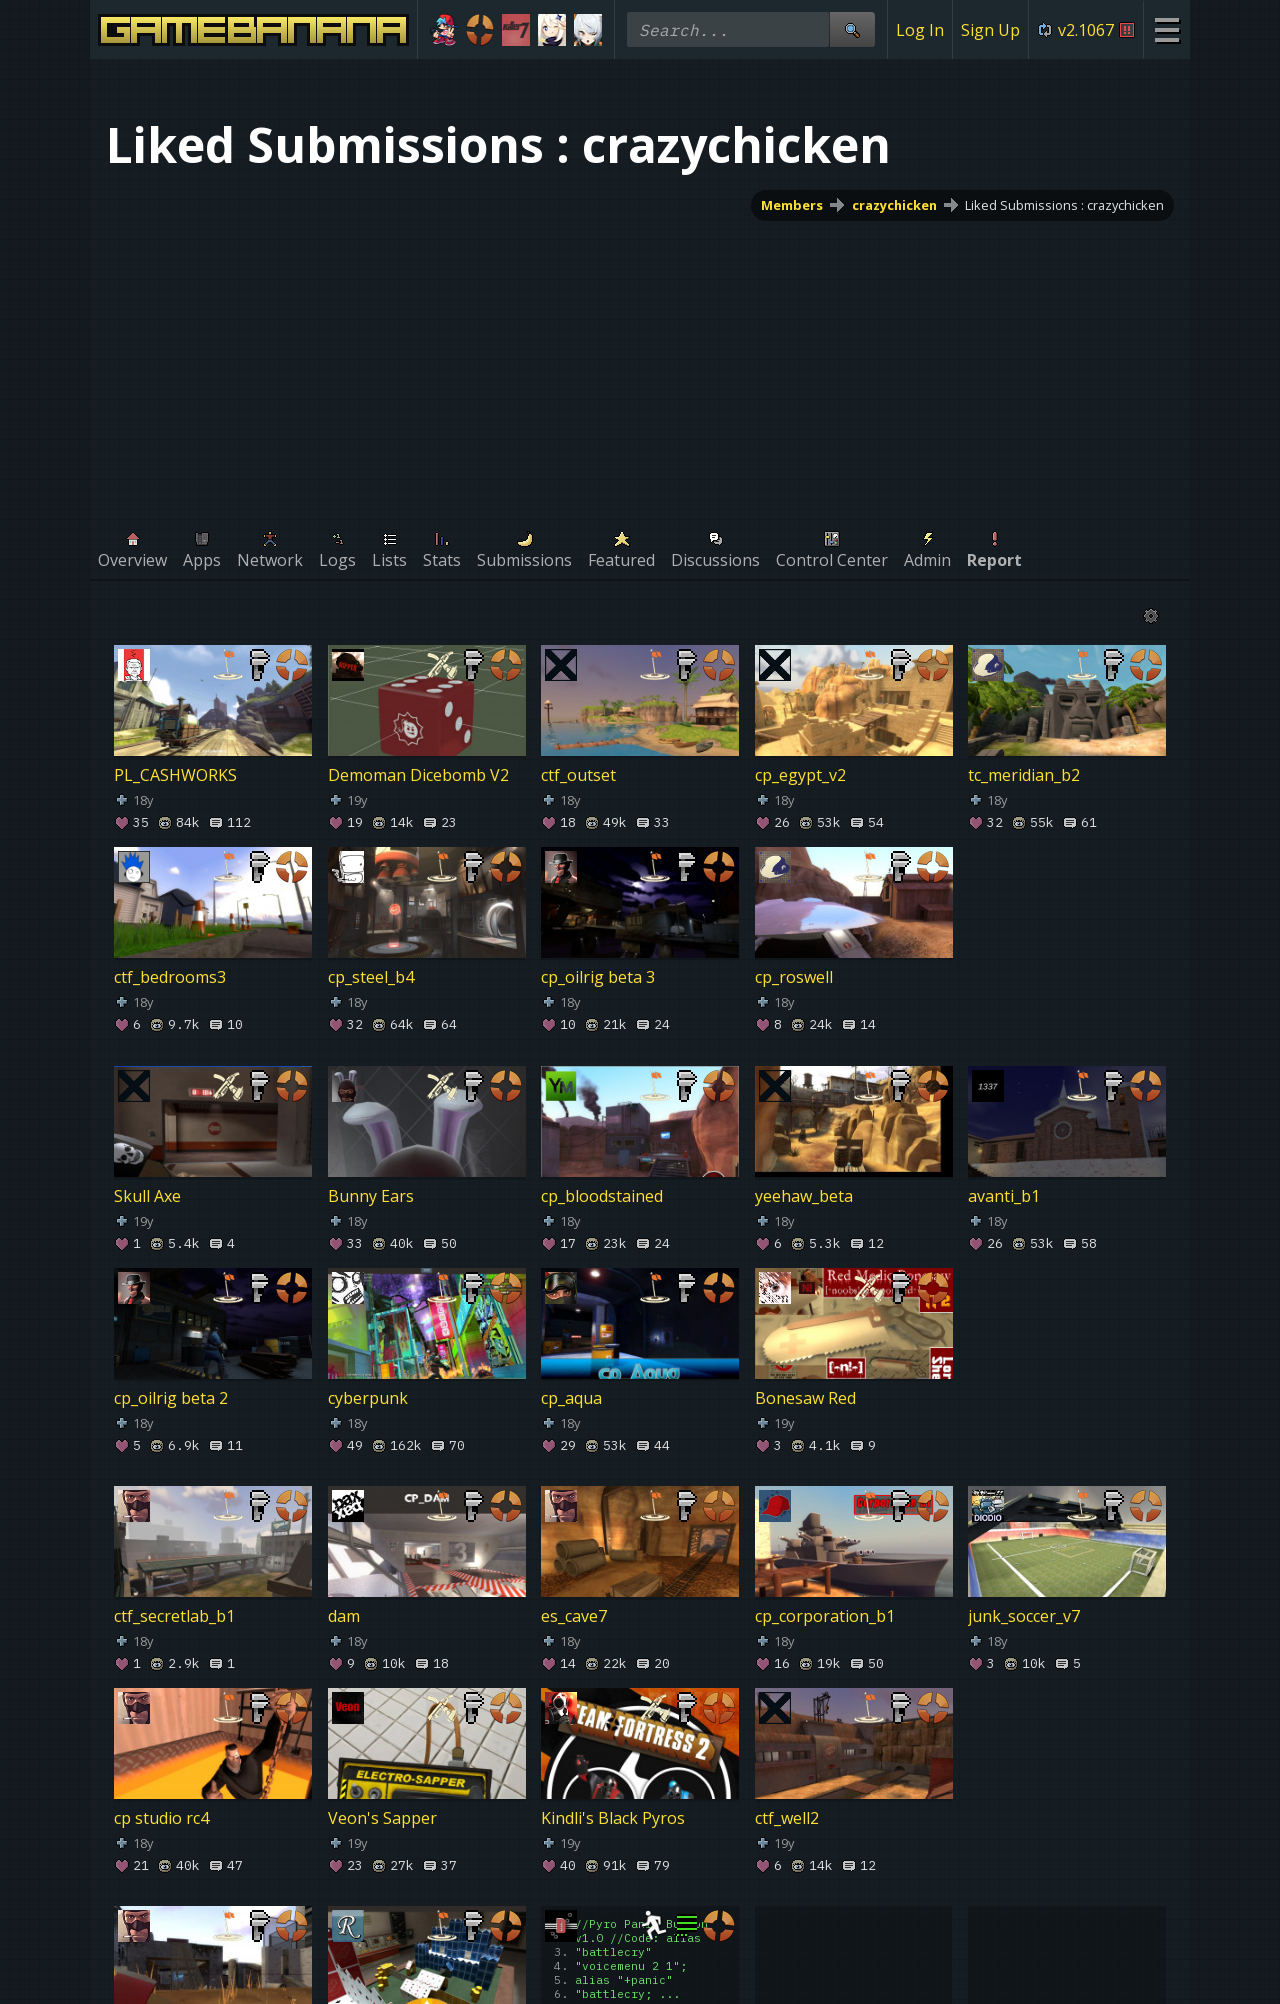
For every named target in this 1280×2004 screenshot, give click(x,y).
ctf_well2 (787, 1818)
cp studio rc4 (161, 1818)
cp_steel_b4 (371, 977)
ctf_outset (578, 775)
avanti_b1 (1004, 1196)
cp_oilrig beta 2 (171, 1398)
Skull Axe (147, 1196)
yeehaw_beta (804, 1196)
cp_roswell (794, 977)
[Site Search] (852, 29)
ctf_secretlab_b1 (174, 1616)
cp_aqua (571, 1398)
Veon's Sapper (382, 1818)
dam (344, 1616)
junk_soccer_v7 (1024, 1616)
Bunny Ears (371, 1196)
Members (792, 205)
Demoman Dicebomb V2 (418, 775)
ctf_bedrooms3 (170, 977)
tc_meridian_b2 (1024, 775)
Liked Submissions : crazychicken (1064, 205)
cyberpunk (368, 1398)
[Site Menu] (1166, 29)
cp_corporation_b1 (825, 1616)
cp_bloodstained (602, 1196)
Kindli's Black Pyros (613, 1818)
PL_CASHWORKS (175, 775)
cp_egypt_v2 (800, 775)
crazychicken (894, 205)
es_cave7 (574, 1616)
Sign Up (990, 30)
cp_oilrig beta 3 (598, 977)
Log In (920, 30)
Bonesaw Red (805, 1398)
